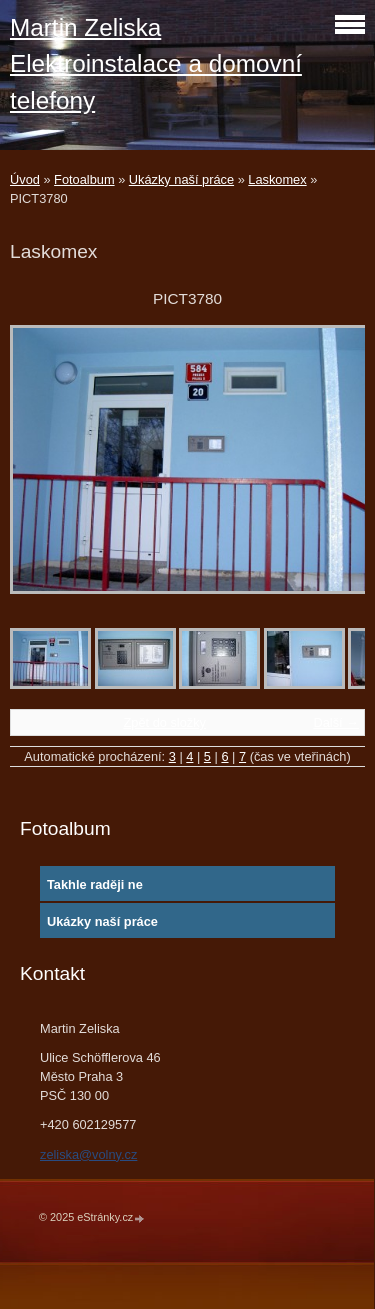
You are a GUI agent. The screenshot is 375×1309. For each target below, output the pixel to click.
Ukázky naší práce (181, 179)
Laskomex (277, 179)
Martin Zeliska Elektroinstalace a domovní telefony (156, 64)
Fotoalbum (84, 179)
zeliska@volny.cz (88, 1154)
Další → (336, 722)
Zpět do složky (164, 722)
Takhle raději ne (95, 884)
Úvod (25, 179)
